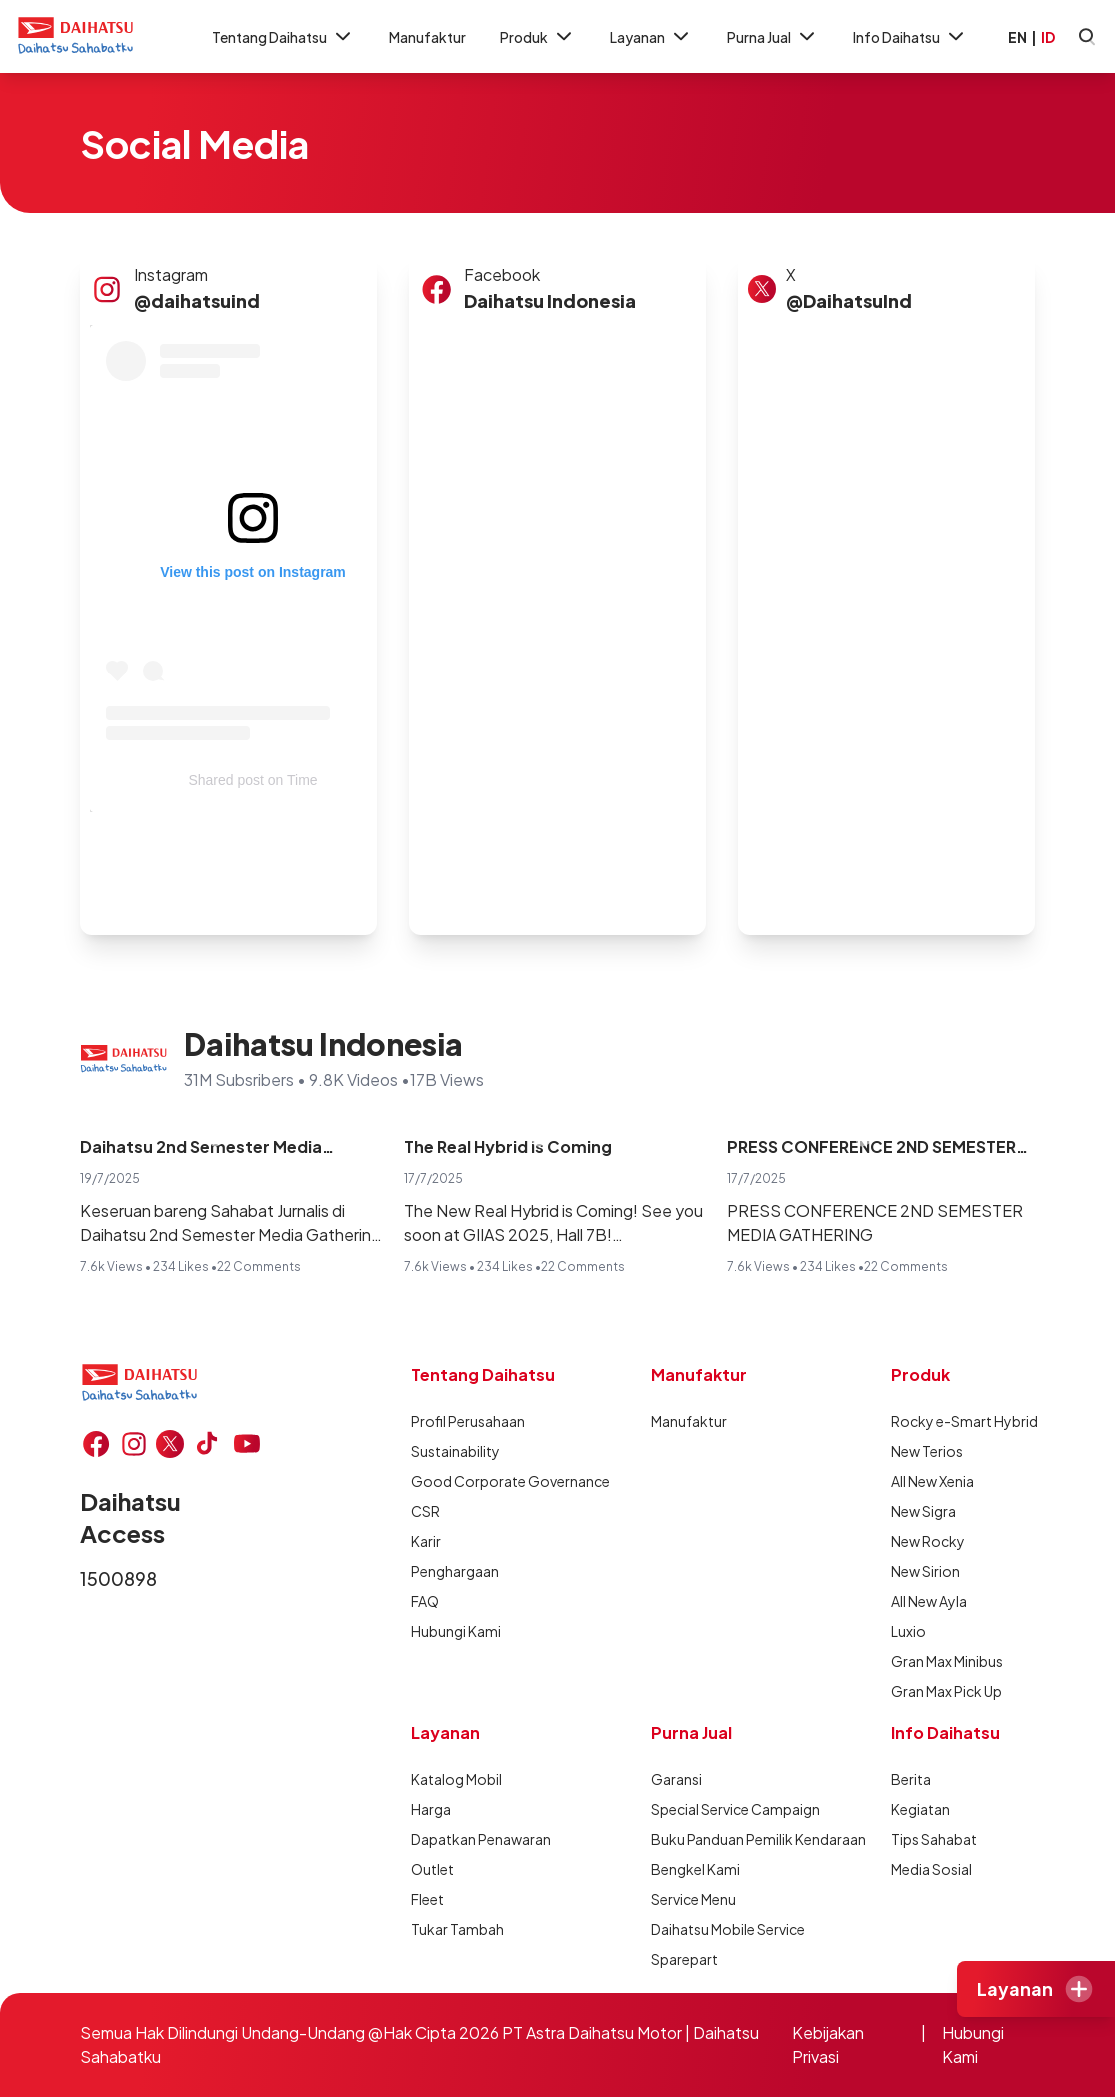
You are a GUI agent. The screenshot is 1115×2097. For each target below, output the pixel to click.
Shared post (226, 780)
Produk (538, 36)
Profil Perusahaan (468, 1421)
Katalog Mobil (456, 1779)
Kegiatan (920, 1809)
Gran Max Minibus (947, 1661)
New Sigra (923, 1511)
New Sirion (925, 1571)
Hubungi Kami (456, 1631)
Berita (911, 1779)
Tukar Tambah (457, 1929)
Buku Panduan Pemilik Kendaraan (723, 1839)
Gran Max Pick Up (946, 1691)
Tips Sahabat (934, 1839)
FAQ (425, 1601)
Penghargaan (455, 1571)
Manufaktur (427, 37)
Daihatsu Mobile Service (723, 1929)
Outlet (432, 1869)
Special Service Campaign (723, 1809)
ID (1048, 37)
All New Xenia (932, 1481)
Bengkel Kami (695, 1869)
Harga (431, 1809)
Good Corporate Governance (483, 1481)
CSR (425, 1511)
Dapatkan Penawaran (481, 1839)
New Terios (927, 1451)
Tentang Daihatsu (283, 36)
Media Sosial (931, 1869)
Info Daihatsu (910, 36)
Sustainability (455, 1451)
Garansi (676, 1779)
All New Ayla (929, 1601)
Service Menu (693, 1899)
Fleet (427, 1899)
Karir (426, 1541)
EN (1017, 37)
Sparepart (684, 1959)
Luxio (908, 1631)
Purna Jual (773, 36)
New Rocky (928, 1541)
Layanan (651, 36)
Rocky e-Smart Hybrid (963, 1421)
